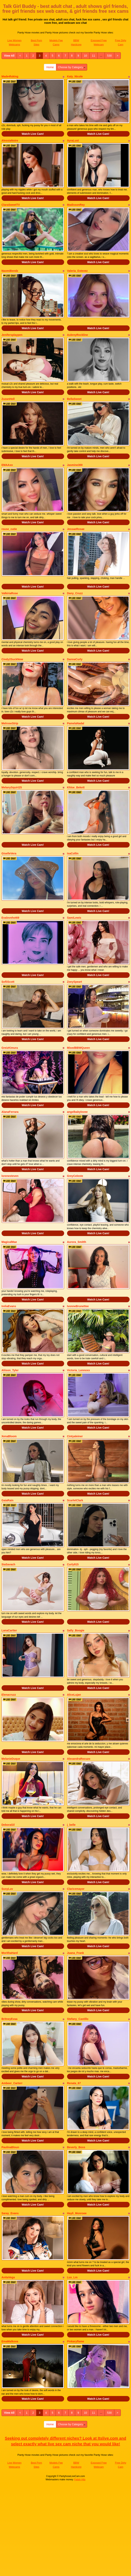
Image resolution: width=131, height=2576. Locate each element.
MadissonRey (76, 209)
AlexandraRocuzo (78, 1824)
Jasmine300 (75, 480)
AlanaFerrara (10, 1152)
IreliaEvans (9, 1353)
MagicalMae (9, 1287)
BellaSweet (74, 411)
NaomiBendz (10, 278)
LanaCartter (9, 1691)
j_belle (71, 1892)
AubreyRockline (77, 344)
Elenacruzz (9, 1757)
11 (93, 55)
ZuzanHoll (8, 411)
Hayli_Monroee (77, 2296)
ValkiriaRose (10, 613)
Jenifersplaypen (12, 344)
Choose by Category (71, 67)
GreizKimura (10, 1085)
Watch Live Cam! (33, 136)
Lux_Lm (72, 2363)
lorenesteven (10, 1218)
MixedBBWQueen (78, 1085)
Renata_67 (74, 2161)
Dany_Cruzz (75, 613)
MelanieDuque (11, 1824)
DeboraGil (8, 1892)
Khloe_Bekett (76, 815)
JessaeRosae (76, 546)
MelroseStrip (10, 748)
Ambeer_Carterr (12, 2161)
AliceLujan (74, 1757)
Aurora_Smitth (76, 1287)
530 (109, 55)
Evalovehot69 (10, 950)
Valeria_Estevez (77, 278)
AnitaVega (8, 2363)
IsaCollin (72, 883)
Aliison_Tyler (10, 1420)
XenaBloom (9, 1489)
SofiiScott (8, 1016)
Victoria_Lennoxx (78, 1420)
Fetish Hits (80, 2570)
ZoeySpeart (74, 1016)
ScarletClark (75, 1555)
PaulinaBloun (10, 2227)
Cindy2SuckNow (12, 681)
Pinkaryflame (75, 2429)
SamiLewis (74, 950)
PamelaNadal (75, 748)
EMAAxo (7, 480)
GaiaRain (8, 1555)
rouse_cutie (9, 546)
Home (50, 67)
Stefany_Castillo (78, 2094)
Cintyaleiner (75, 1489)
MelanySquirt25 (12, 815)
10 (85, 55)
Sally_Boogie (75, 1691)
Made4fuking (10, 76)
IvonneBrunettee (78, 1353)
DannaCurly (75, 681)
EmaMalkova (10, 2429)
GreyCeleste (75, 1218)
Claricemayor (76, 1959)
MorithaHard (10, 2026)
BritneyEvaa (10, 2094)
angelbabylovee (77, 1152)
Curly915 (73, 1622)
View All (9, 55)
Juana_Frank (75, 2026)
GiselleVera (9, 883)
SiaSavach (8, 1622)
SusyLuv (7, 1959)
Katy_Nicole (75, 76)
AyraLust (73, 143)
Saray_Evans (10, 2296)
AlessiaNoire (10, 143)
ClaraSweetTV (11, 209)
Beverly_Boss (76, 2227)
